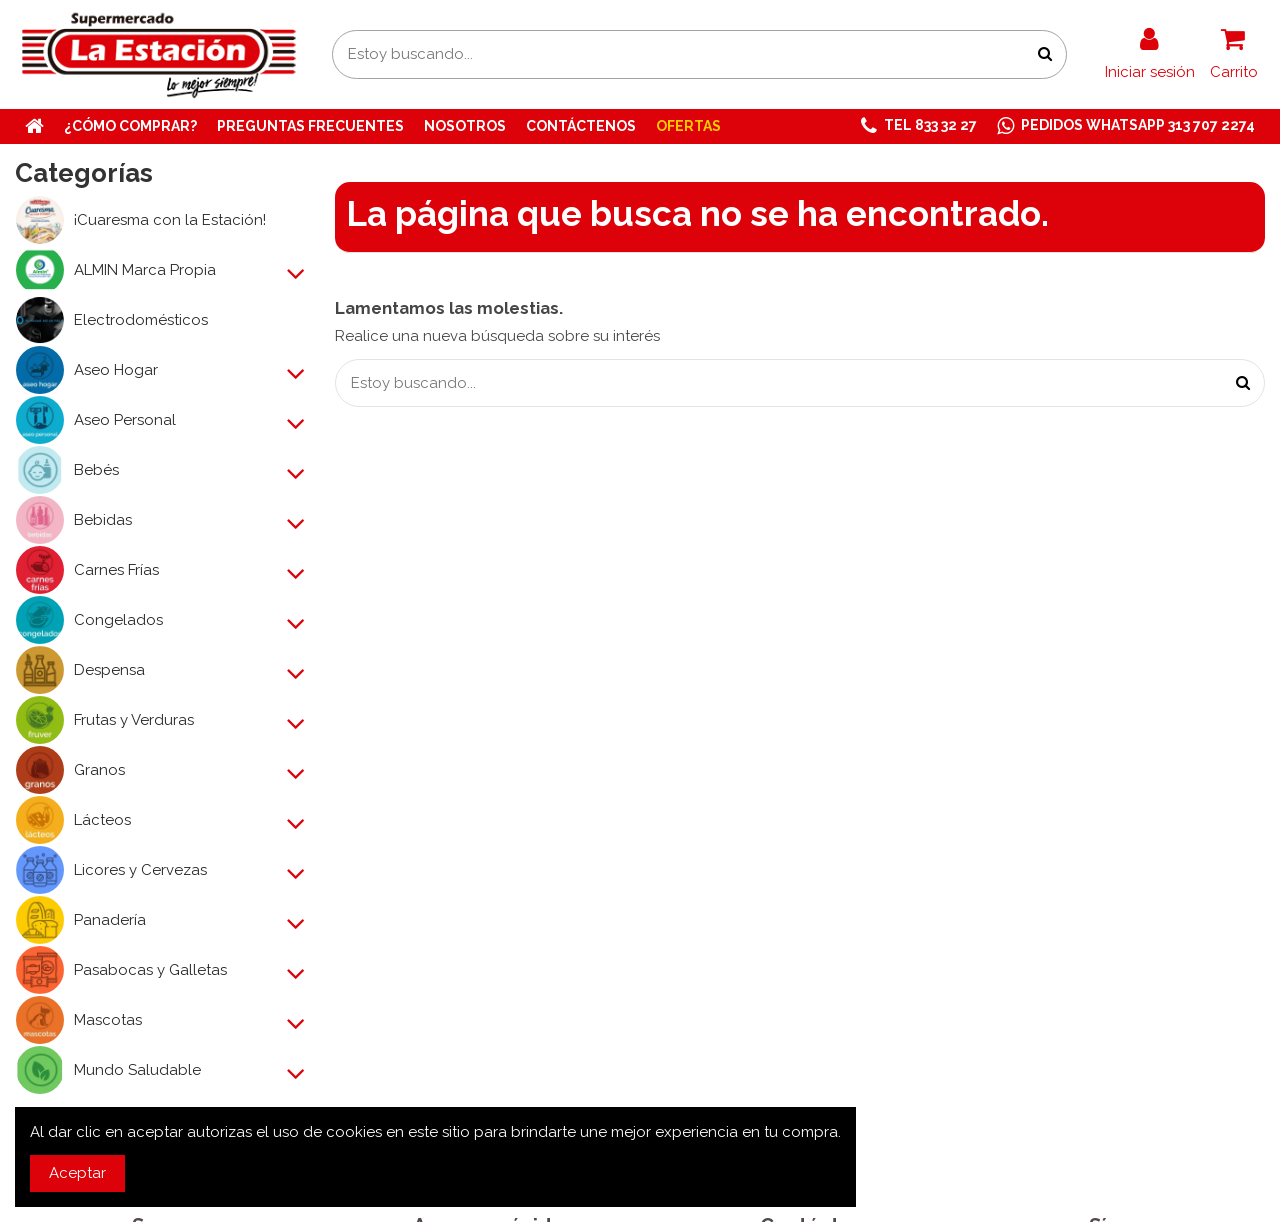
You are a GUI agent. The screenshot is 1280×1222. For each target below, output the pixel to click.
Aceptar (77, 1173)
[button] (919, 126)
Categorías (84, 173)
